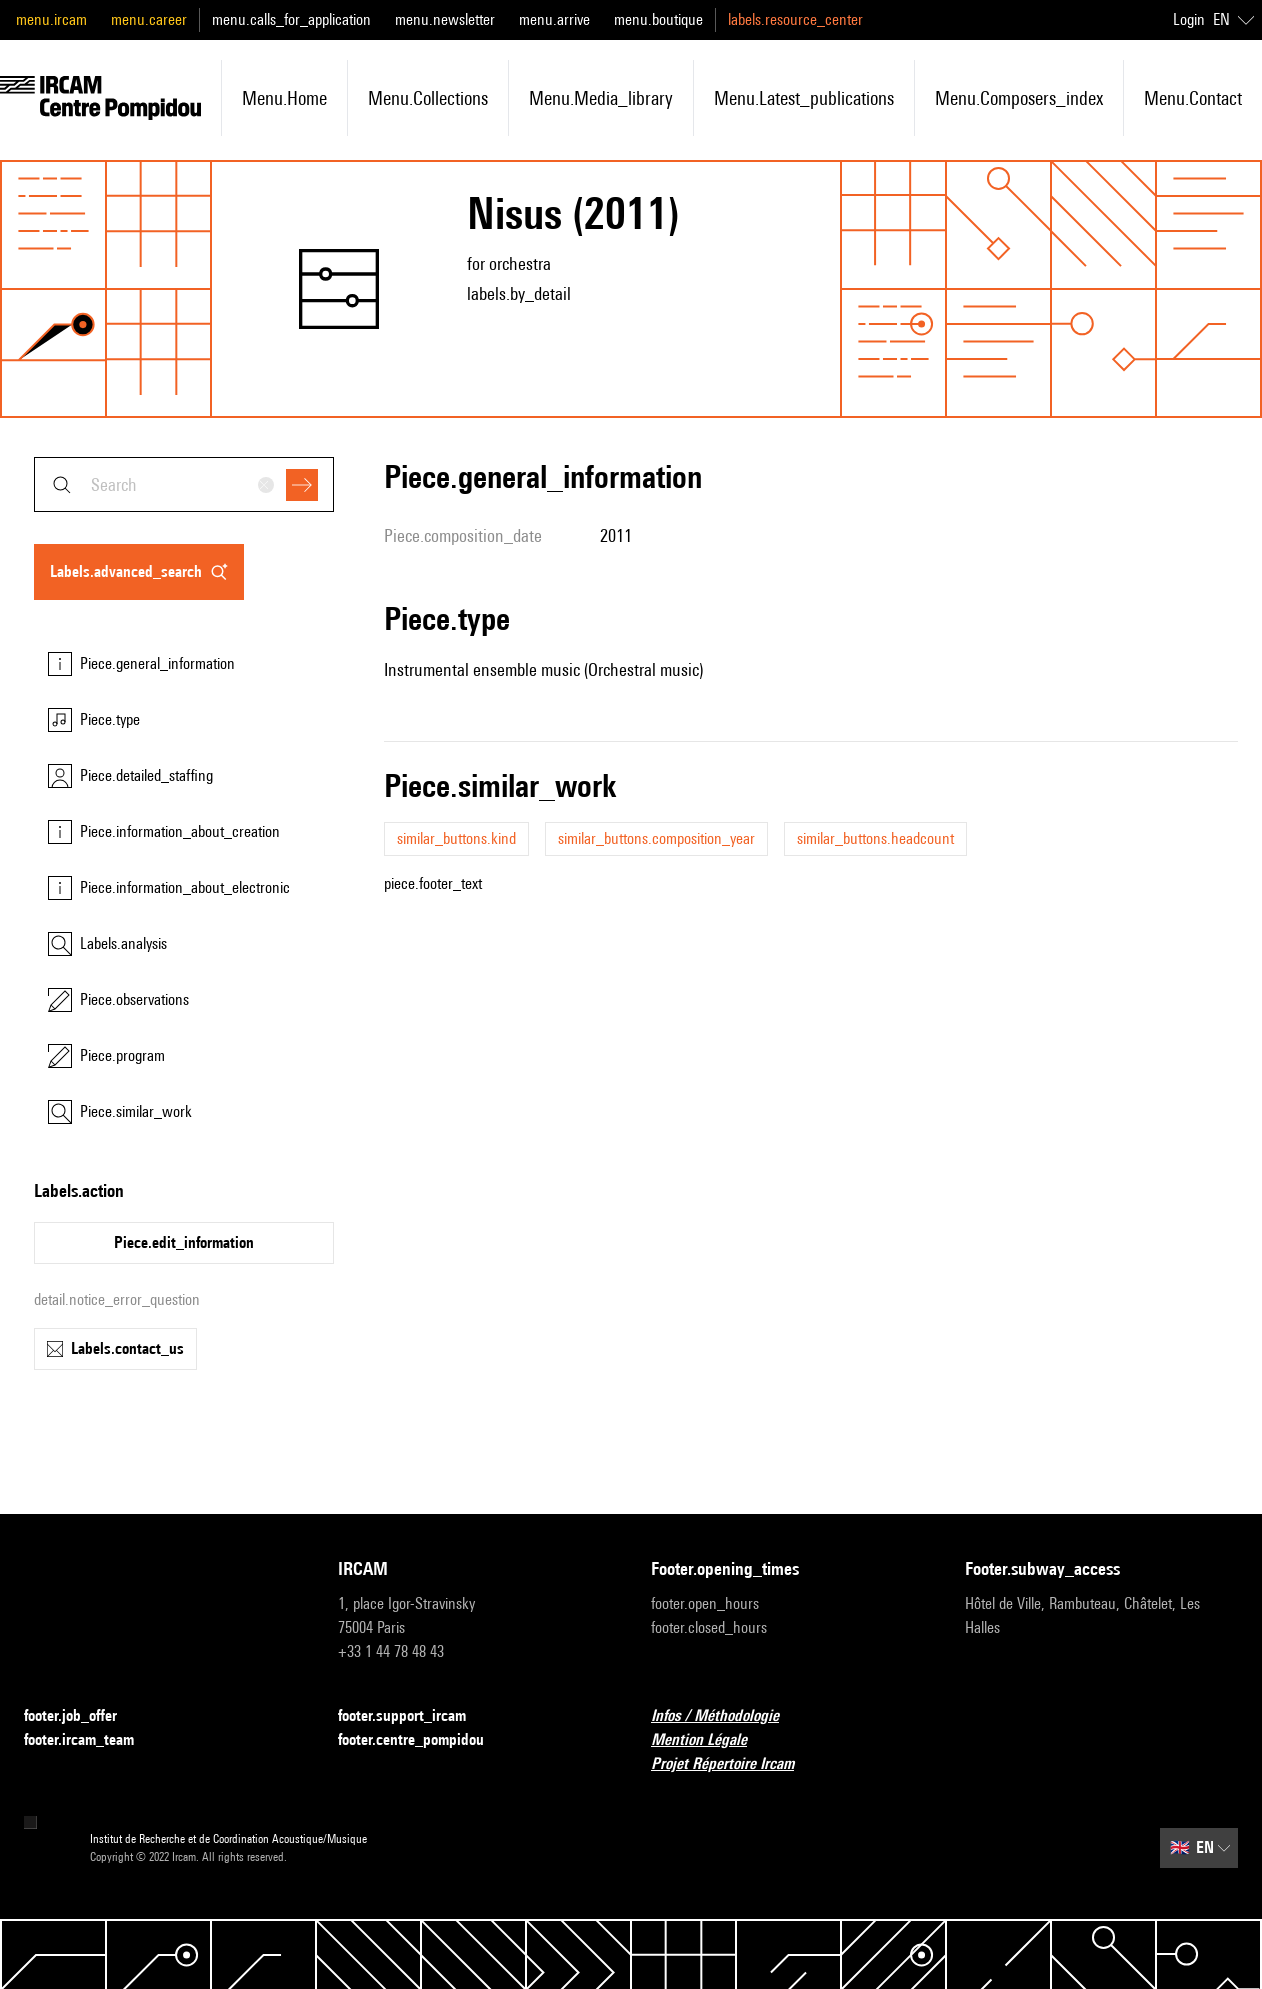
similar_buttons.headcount (875, 838)
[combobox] (184, 484)
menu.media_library (601, 98)
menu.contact (1193, 98)
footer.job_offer (82, 1716)
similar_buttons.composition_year (656, 838)
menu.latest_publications (804, 98)
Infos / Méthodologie (727, 1716)
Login (1189, 19)
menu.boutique (658, 19)
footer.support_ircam (414, 1716)
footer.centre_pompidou (423, 1740)
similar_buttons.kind (456, 838)
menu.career (149, 19)
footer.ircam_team (91, 1740)
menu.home (284, 98)
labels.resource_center (795, 19)
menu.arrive (554, 19)
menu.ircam (51, 19)
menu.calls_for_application (291, 19)
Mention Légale (711, 1740)
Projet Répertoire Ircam (734, 1764)
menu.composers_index (1019, 98)
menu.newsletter (445, 19)
